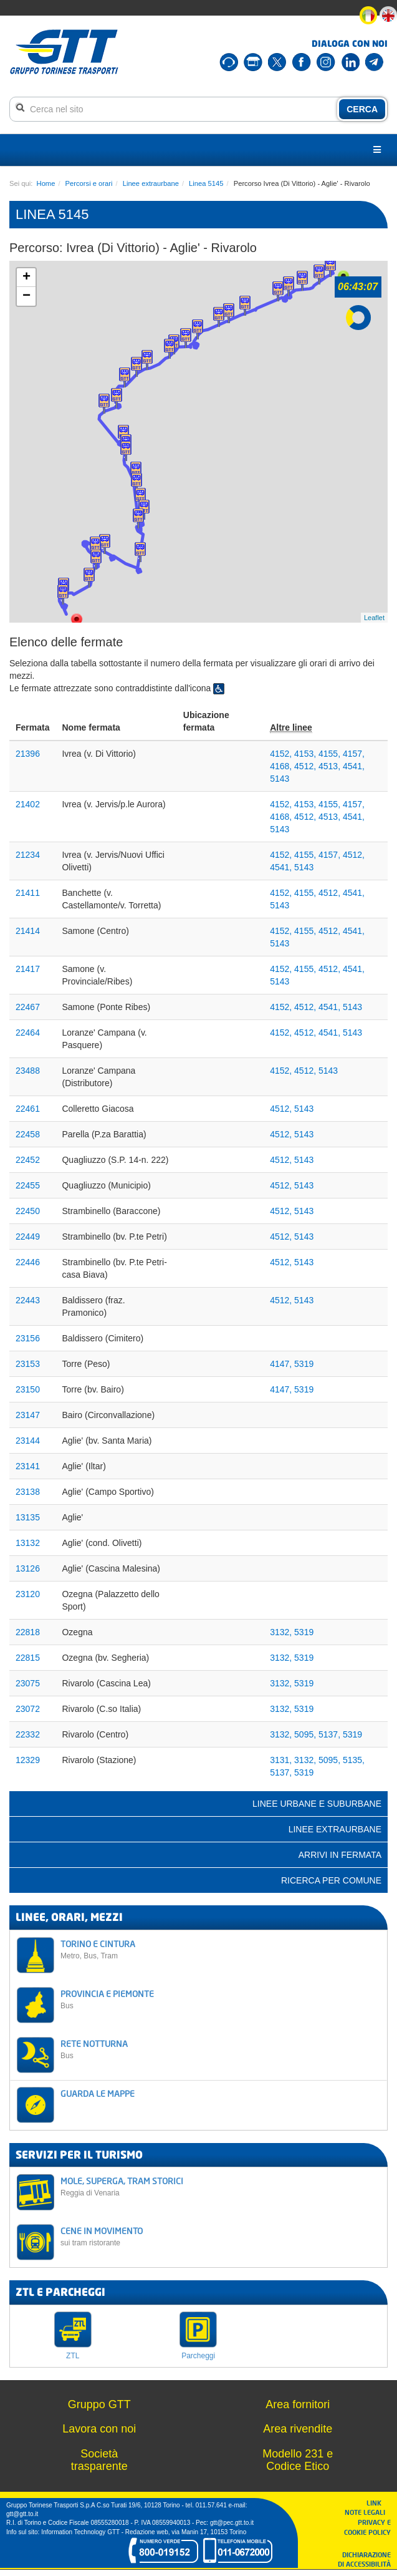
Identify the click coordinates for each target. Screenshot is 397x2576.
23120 (28, 1594)
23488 (28, 1071)
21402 (28, 804)
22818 (28, 1632)
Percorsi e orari (89, 183)
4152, (282, 754)
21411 (28, 893)
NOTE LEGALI (368, 2512)
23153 (28, 1364)
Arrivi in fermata (340, 1855)
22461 (28, 1109)
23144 (28, 1441)
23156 (28, 1338)
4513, (330, 766)
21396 (28, 754)
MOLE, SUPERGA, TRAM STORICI (220, 2186)
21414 (28, 931)
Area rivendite (297, 2429)
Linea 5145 (206, 183)
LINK (377, 2503)
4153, (306, 754)
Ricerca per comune (331, 1880)
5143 (279, 779)
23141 (28, 1466)
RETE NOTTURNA (220, 2049)
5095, (306, 1734)
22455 (28, 1185)
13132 (28, 1543)
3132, (282, 1632)
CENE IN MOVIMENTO (220, 2236)
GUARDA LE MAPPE (97, 2093)
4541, (354, 766)
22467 (28, 1007)
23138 (28, 1492)
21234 (28, 855)
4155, (330, 754)
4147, (282, 1364)
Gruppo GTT (99, 2404)
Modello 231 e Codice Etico (297, 2459)
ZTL (72, 2355)
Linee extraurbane (151, 183)
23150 (28, 1389)
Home (46, 183)
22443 (28, 1300)
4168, (282, 766)
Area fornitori (297, 2404)
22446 (28, 1262)
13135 (28, 1517)
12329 (28, 1760)
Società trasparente (99, 2459)
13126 (28, 1568)
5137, (330, 1734)
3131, (282, 1760)
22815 (28, 1658)
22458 (28, 1134)
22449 (28, 1237)
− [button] (26, 296)
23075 (28, 1683)
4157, (354, 754)
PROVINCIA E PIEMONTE (220, 1999)
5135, (354, 1760)
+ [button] (26, 277)
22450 (28, 1211)
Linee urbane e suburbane (316, 1804)
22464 (28, 1033)
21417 (28, 969)
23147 (28, 1415)
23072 (28, 1709)
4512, (306, 766)
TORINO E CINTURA (220, 1949)
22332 (28, 1734)
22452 (28, 1160)
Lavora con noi (99, 2429)
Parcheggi (198, 2355)
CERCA (362, 109)
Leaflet (374, 617)
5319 (303, 1364)
